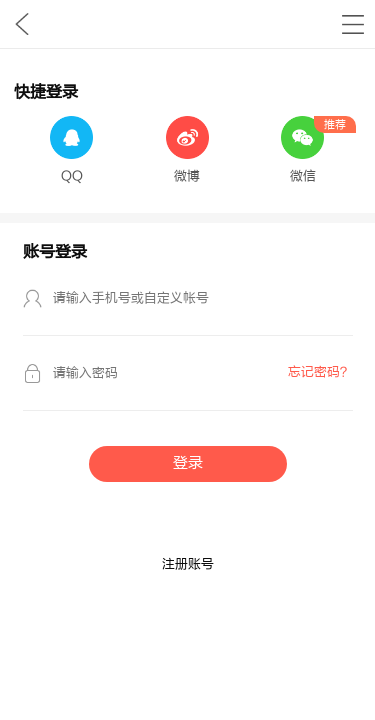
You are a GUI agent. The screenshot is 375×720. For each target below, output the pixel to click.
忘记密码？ (320, 372)
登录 (188, 463)
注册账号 (188, 564)
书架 (352, 24)
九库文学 (21, 24)
